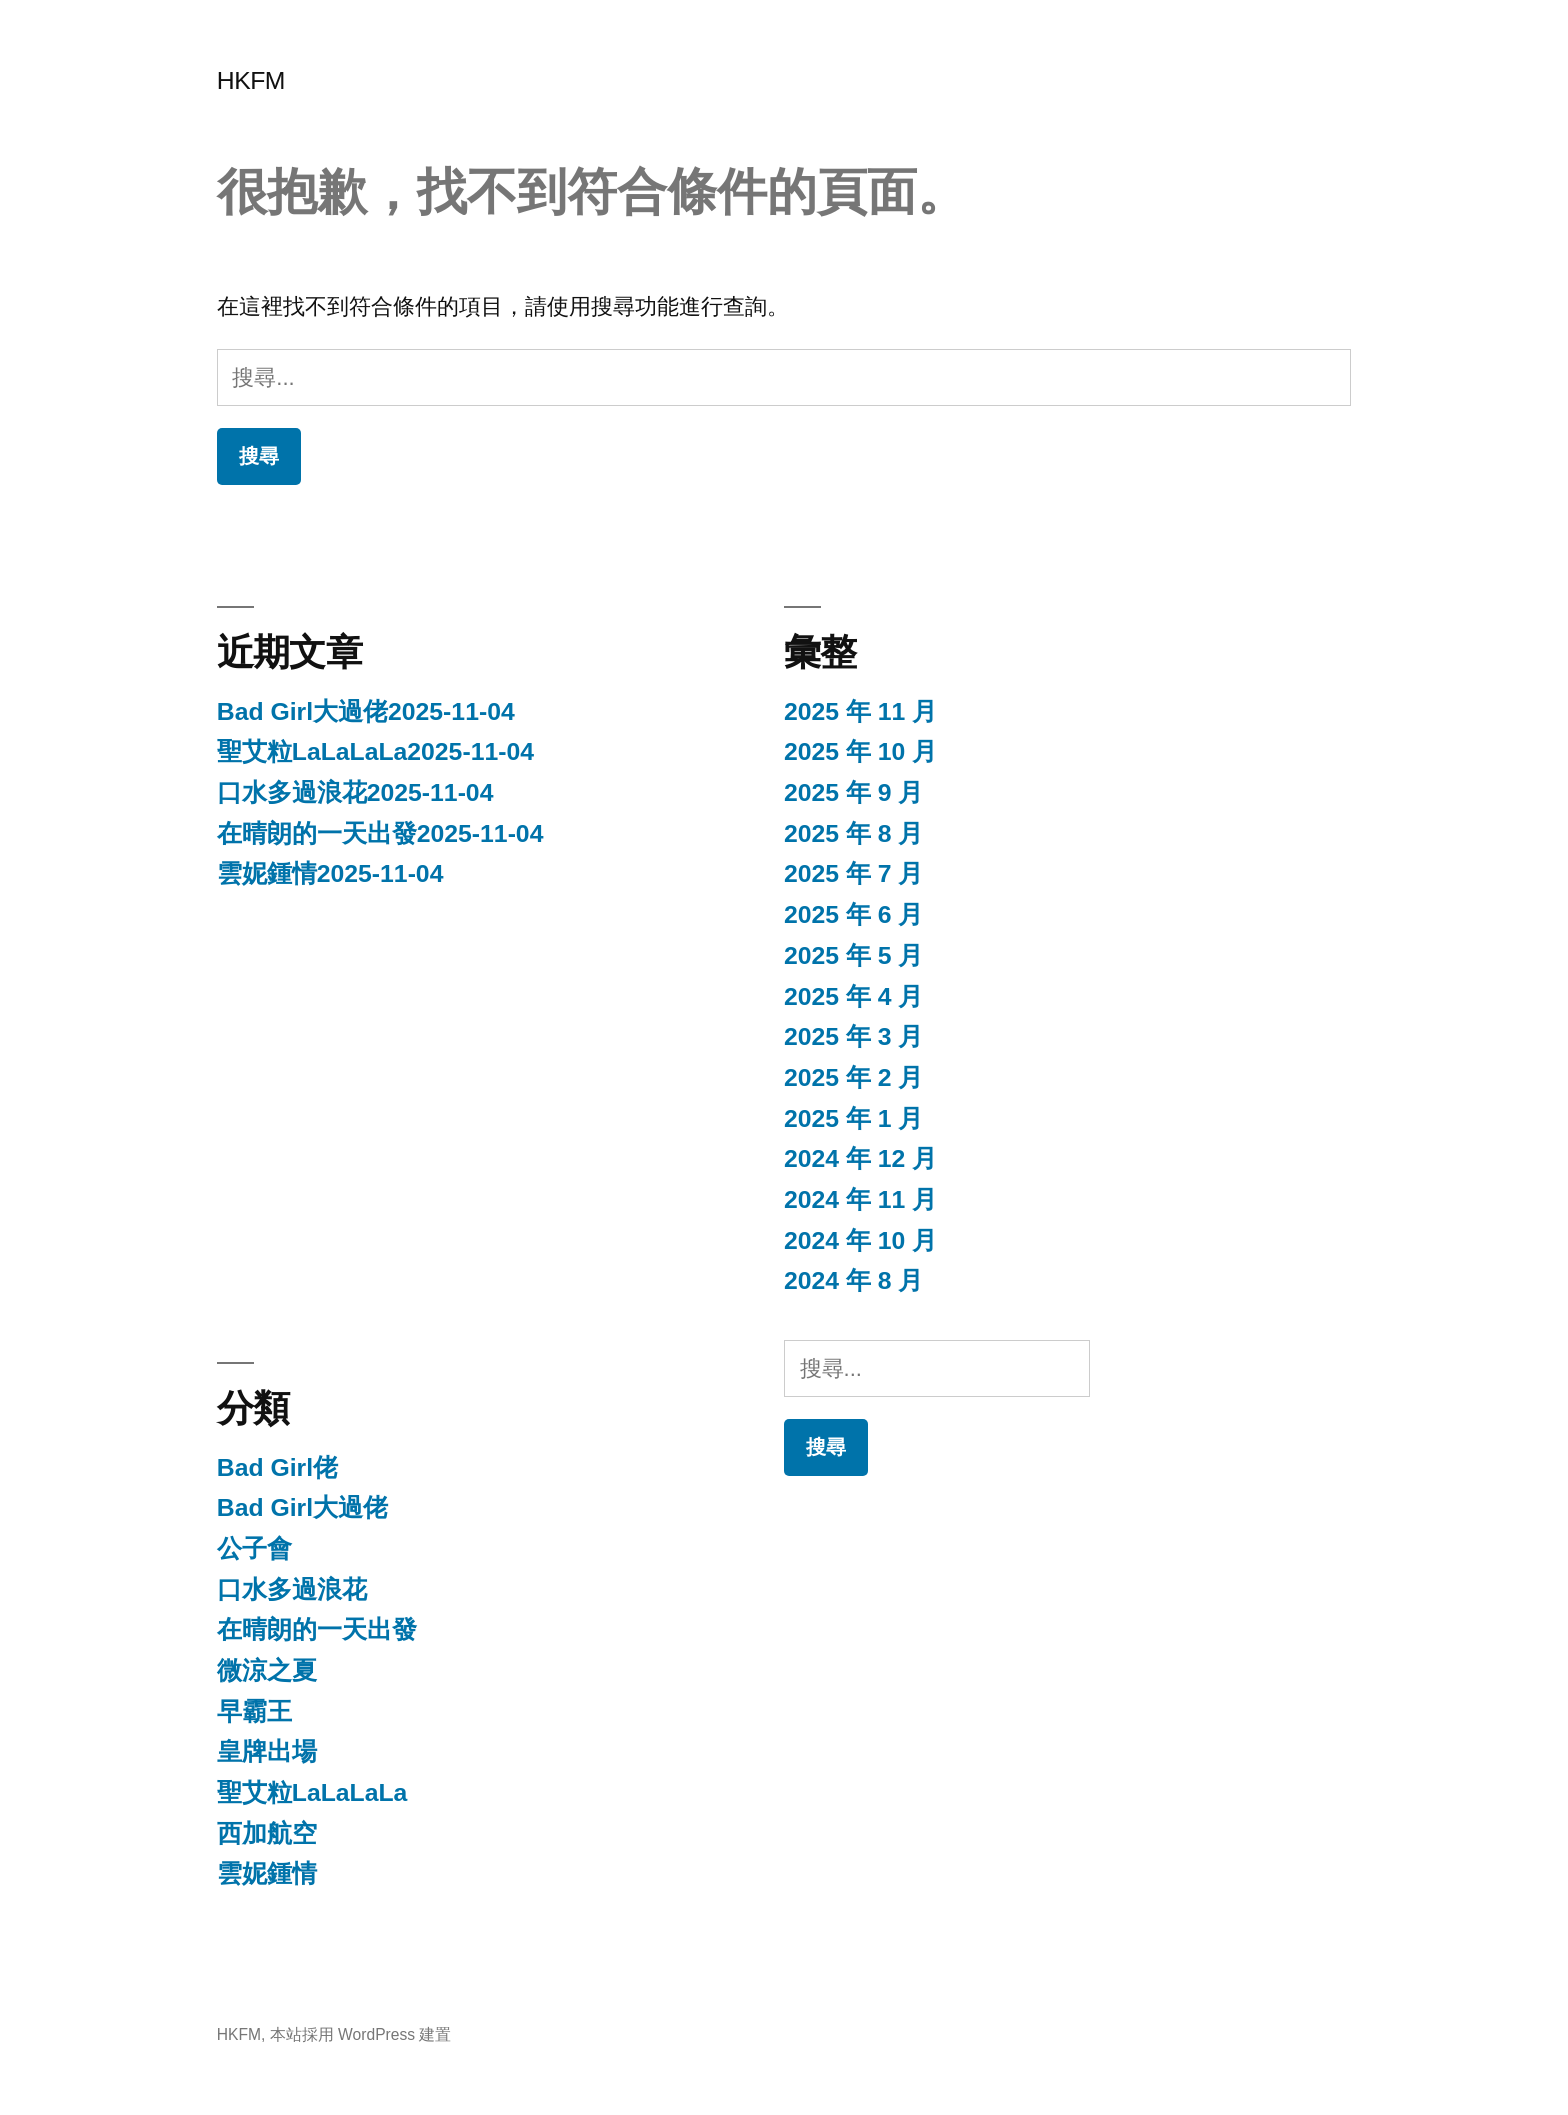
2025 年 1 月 (853, 1118)
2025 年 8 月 (853, 833)
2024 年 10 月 (860, 1240)
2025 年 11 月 (860, 711)
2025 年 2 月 (853, 1077)
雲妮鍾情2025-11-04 (330, 873)
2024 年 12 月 (860, 1158)
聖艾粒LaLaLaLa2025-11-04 (375, 751)
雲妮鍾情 (267, 1873)
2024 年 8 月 (853, 1280)
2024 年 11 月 (860, 1199)
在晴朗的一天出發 (317, 1629)
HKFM (251, 80)
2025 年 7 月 (853, 873)
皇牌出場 (267, 1751)
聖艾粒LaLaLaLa (312, 1792)
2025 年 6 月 (853, 914)
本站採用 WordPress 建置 (361, 2034)
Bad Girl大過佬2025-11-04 (366, 711)
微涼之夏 (267, 1670)
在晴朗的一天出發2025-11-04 (380, 833)
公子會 (254, 1548)
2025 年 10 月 (860, 751)
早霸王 (254, 1711)
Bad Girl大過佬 (302, 1507)
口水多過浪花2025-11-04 (355, 792)
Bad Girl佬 (277, 1467)
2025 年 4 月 (853, 996)
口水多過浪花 (292, 1589)
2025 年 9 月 (853, 792)
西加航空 (267, 1833)
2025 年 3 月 (853, 1036)
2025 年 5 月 (853, 955)
